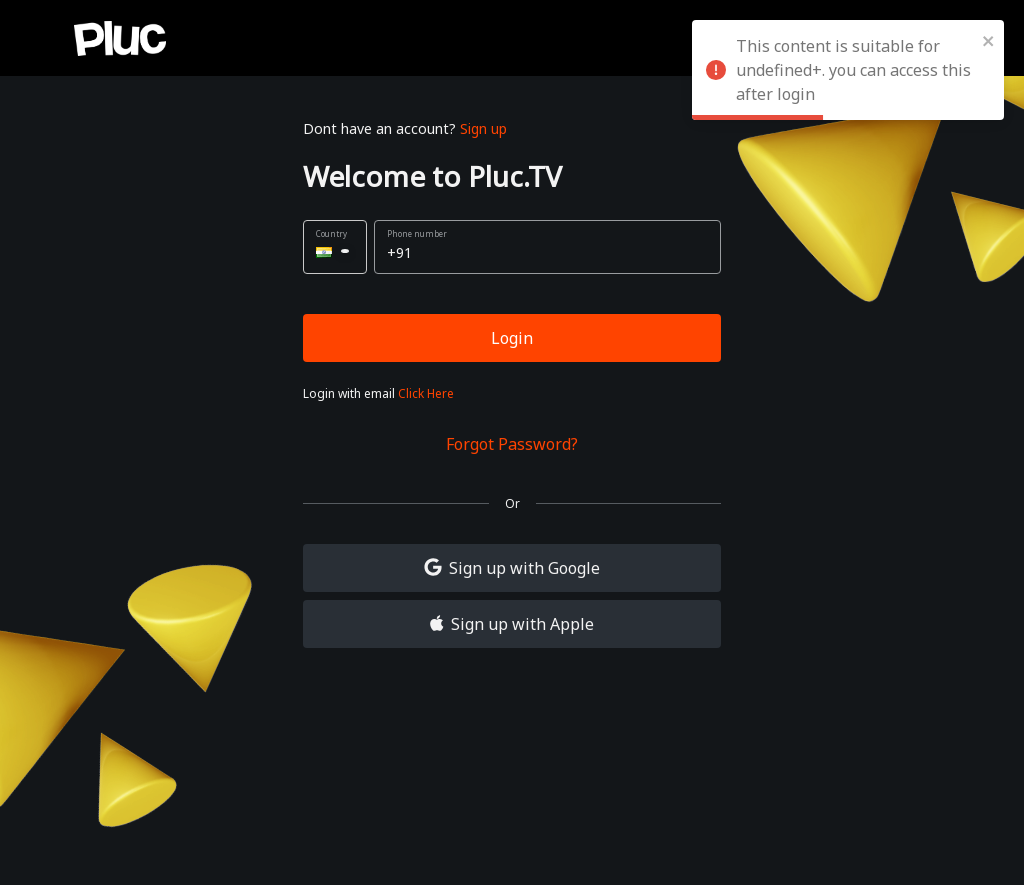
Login (512, 338)
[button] (335, 247)
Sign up (483, 128)
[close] (989, 40)
